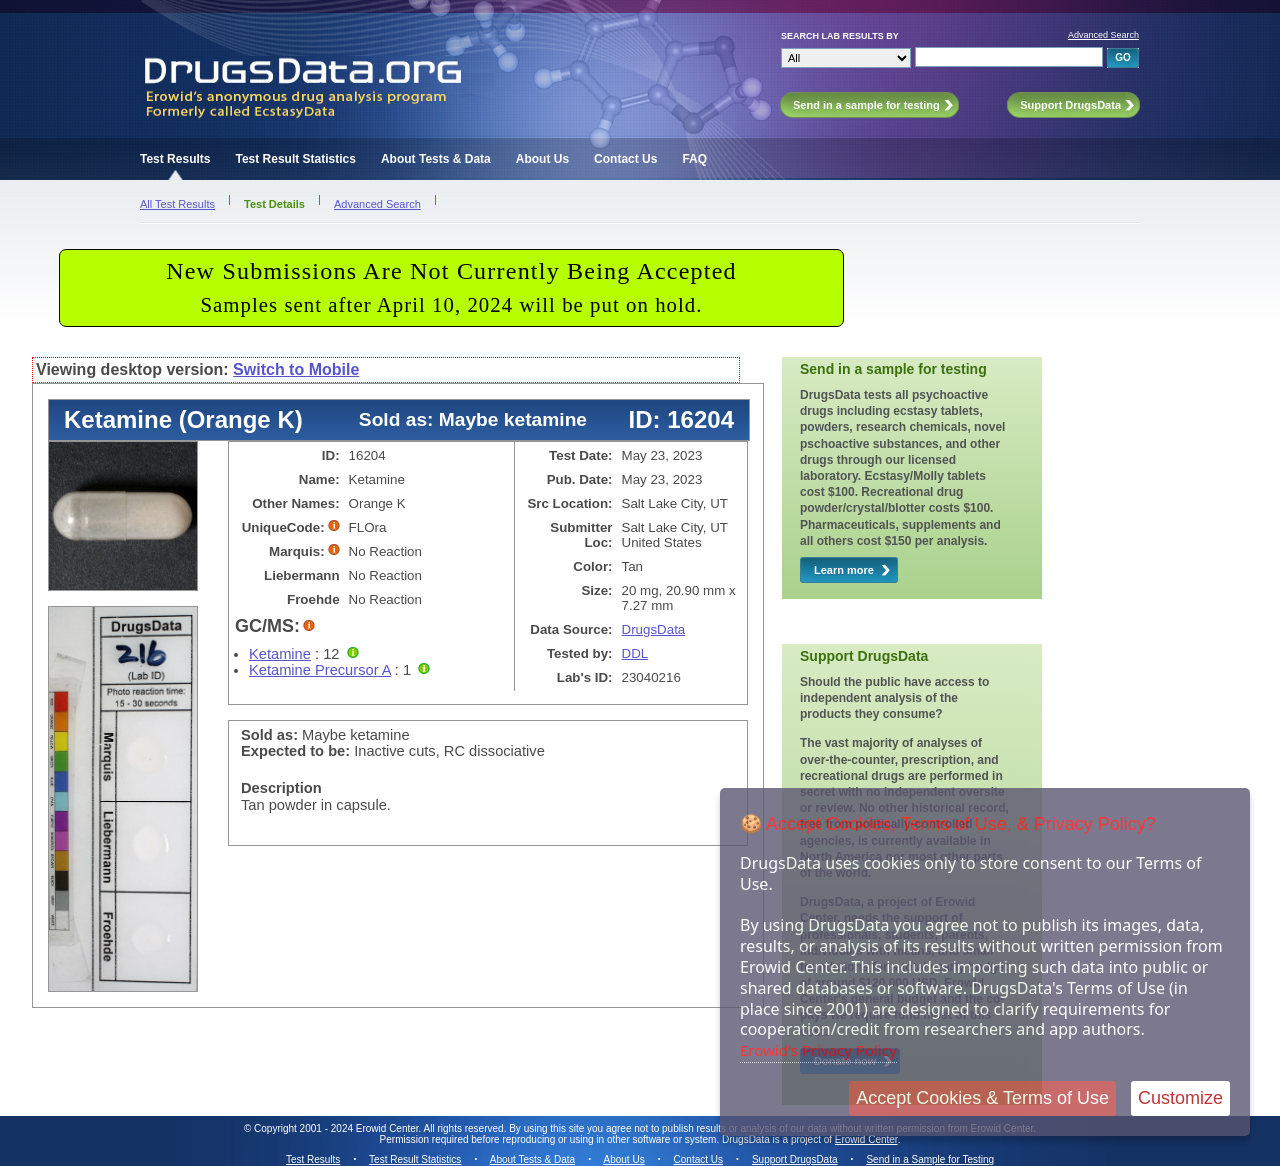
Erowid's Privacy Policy (818, 1050)
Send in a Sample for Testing (930, 1159)
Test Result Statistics (295, 159)
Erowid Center (866, 1139)
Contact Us (625, 159)
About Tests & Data (436, 159)
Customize (1180, 1098)
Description (281, 788)
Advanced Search (1103, 35)
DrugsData (654, 629)
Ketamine (280, 654)
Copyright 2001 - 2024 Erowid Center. (337, 1128)
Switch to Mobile (296, 369)
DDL (635, 653)
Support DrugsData (795, 1159)
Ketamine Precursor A (320, 670)
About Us (542, 159)
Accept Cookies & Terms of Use (982, 1098)
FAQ (694, 159)
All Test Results (177, 204)
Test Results (175, 159)
